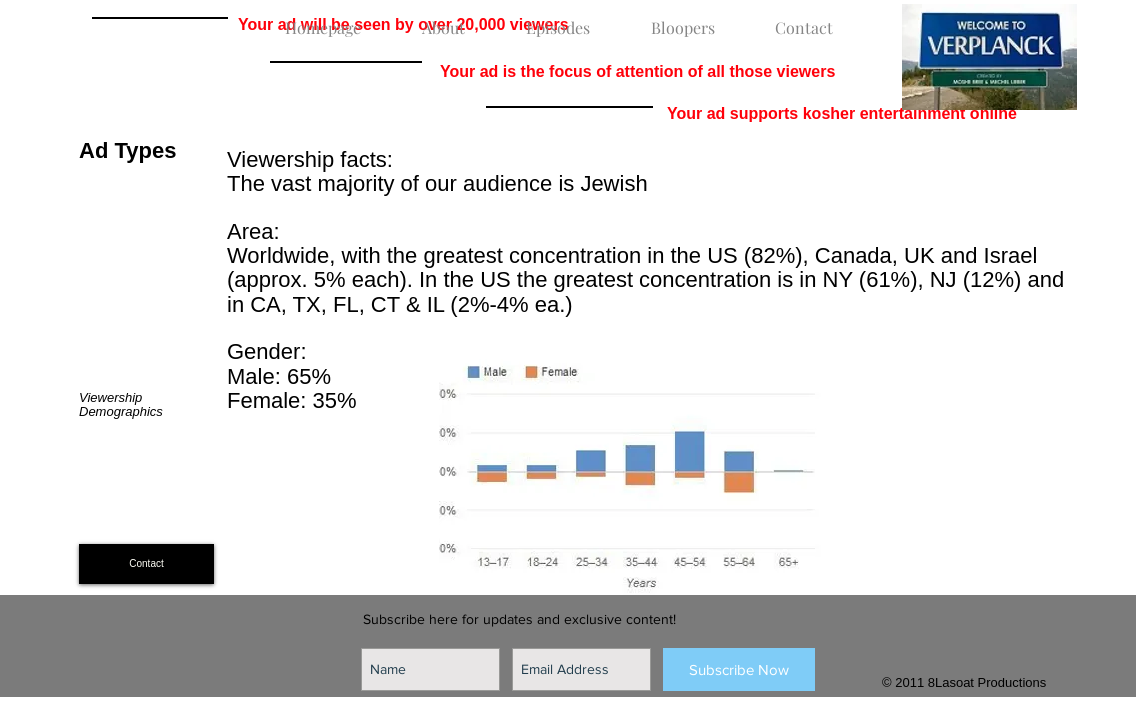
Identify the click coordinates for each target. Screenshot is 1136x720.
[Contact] (146, 564)
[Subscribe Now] (739, 669)
